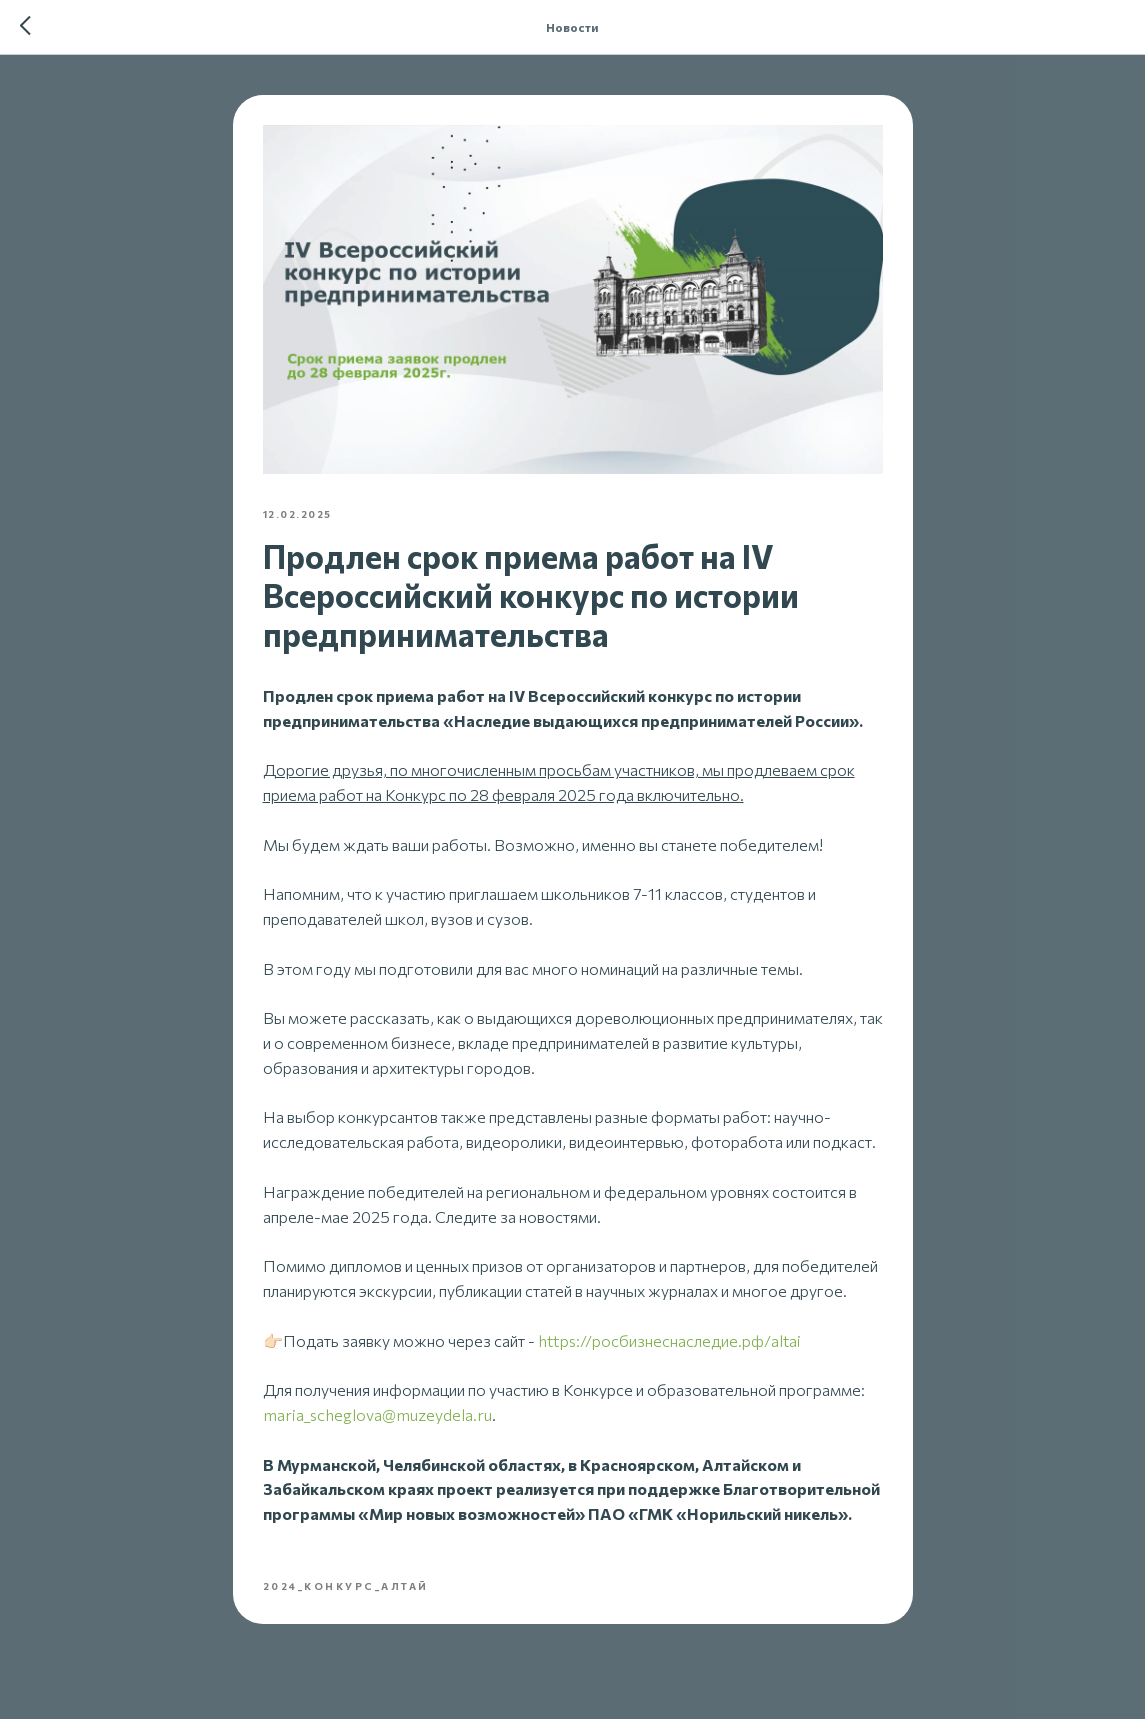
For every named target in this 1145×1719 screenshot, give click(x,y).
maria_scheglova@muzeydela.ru (377, 1414)
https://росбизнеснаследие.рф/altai (669, 1340)
